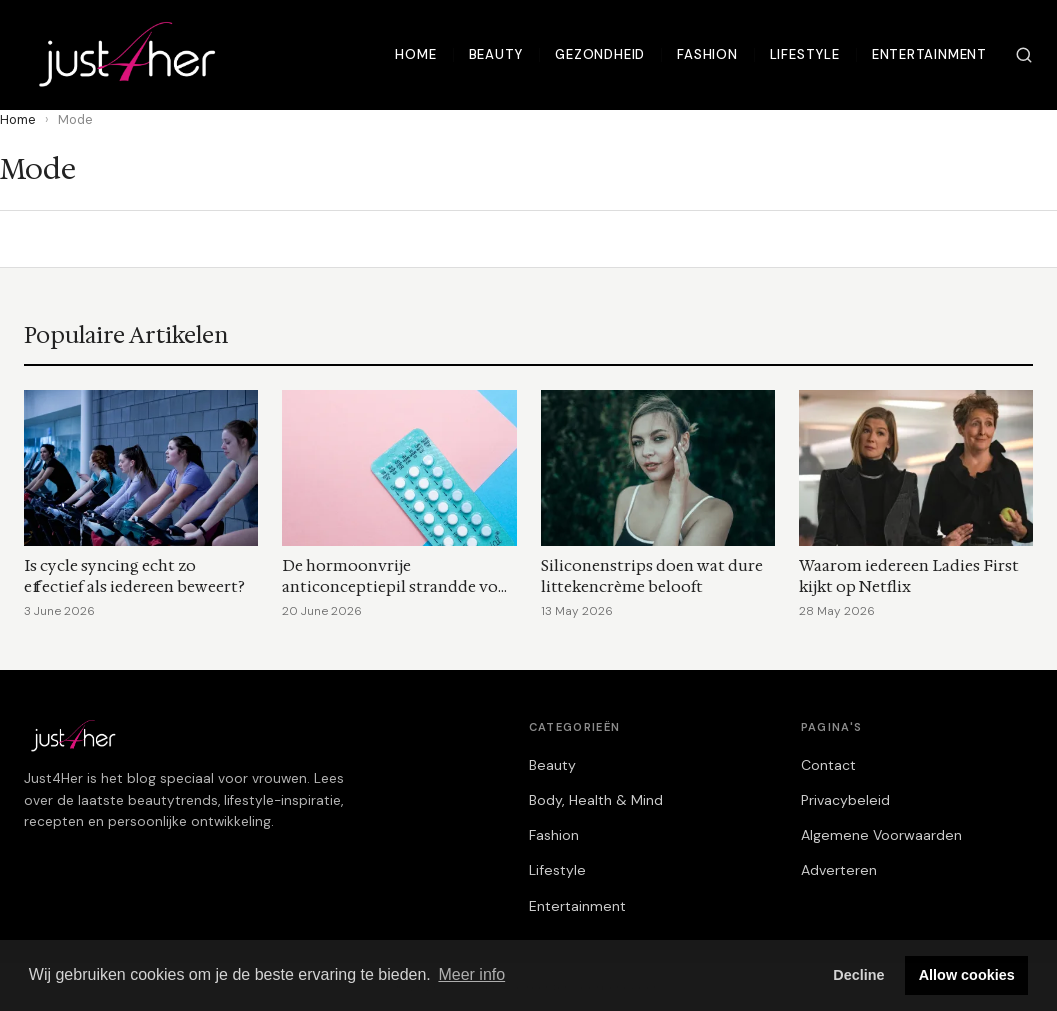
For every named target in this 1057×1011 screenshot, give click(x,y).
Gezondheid (600, 54)
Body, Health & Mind (596, 800)
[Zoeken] (1024, 55)
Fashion (707, 54)
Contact (828, 765)
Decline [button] (858, 975)
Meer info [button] (471, 974)
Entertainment (929, 54)
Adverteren (839, 870)
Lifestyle (805, 54)
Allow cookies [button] (967, 975)
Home (415, 54)
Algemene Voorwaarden (881, 835)
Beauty (496, 54)
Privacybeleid (845, 800)
